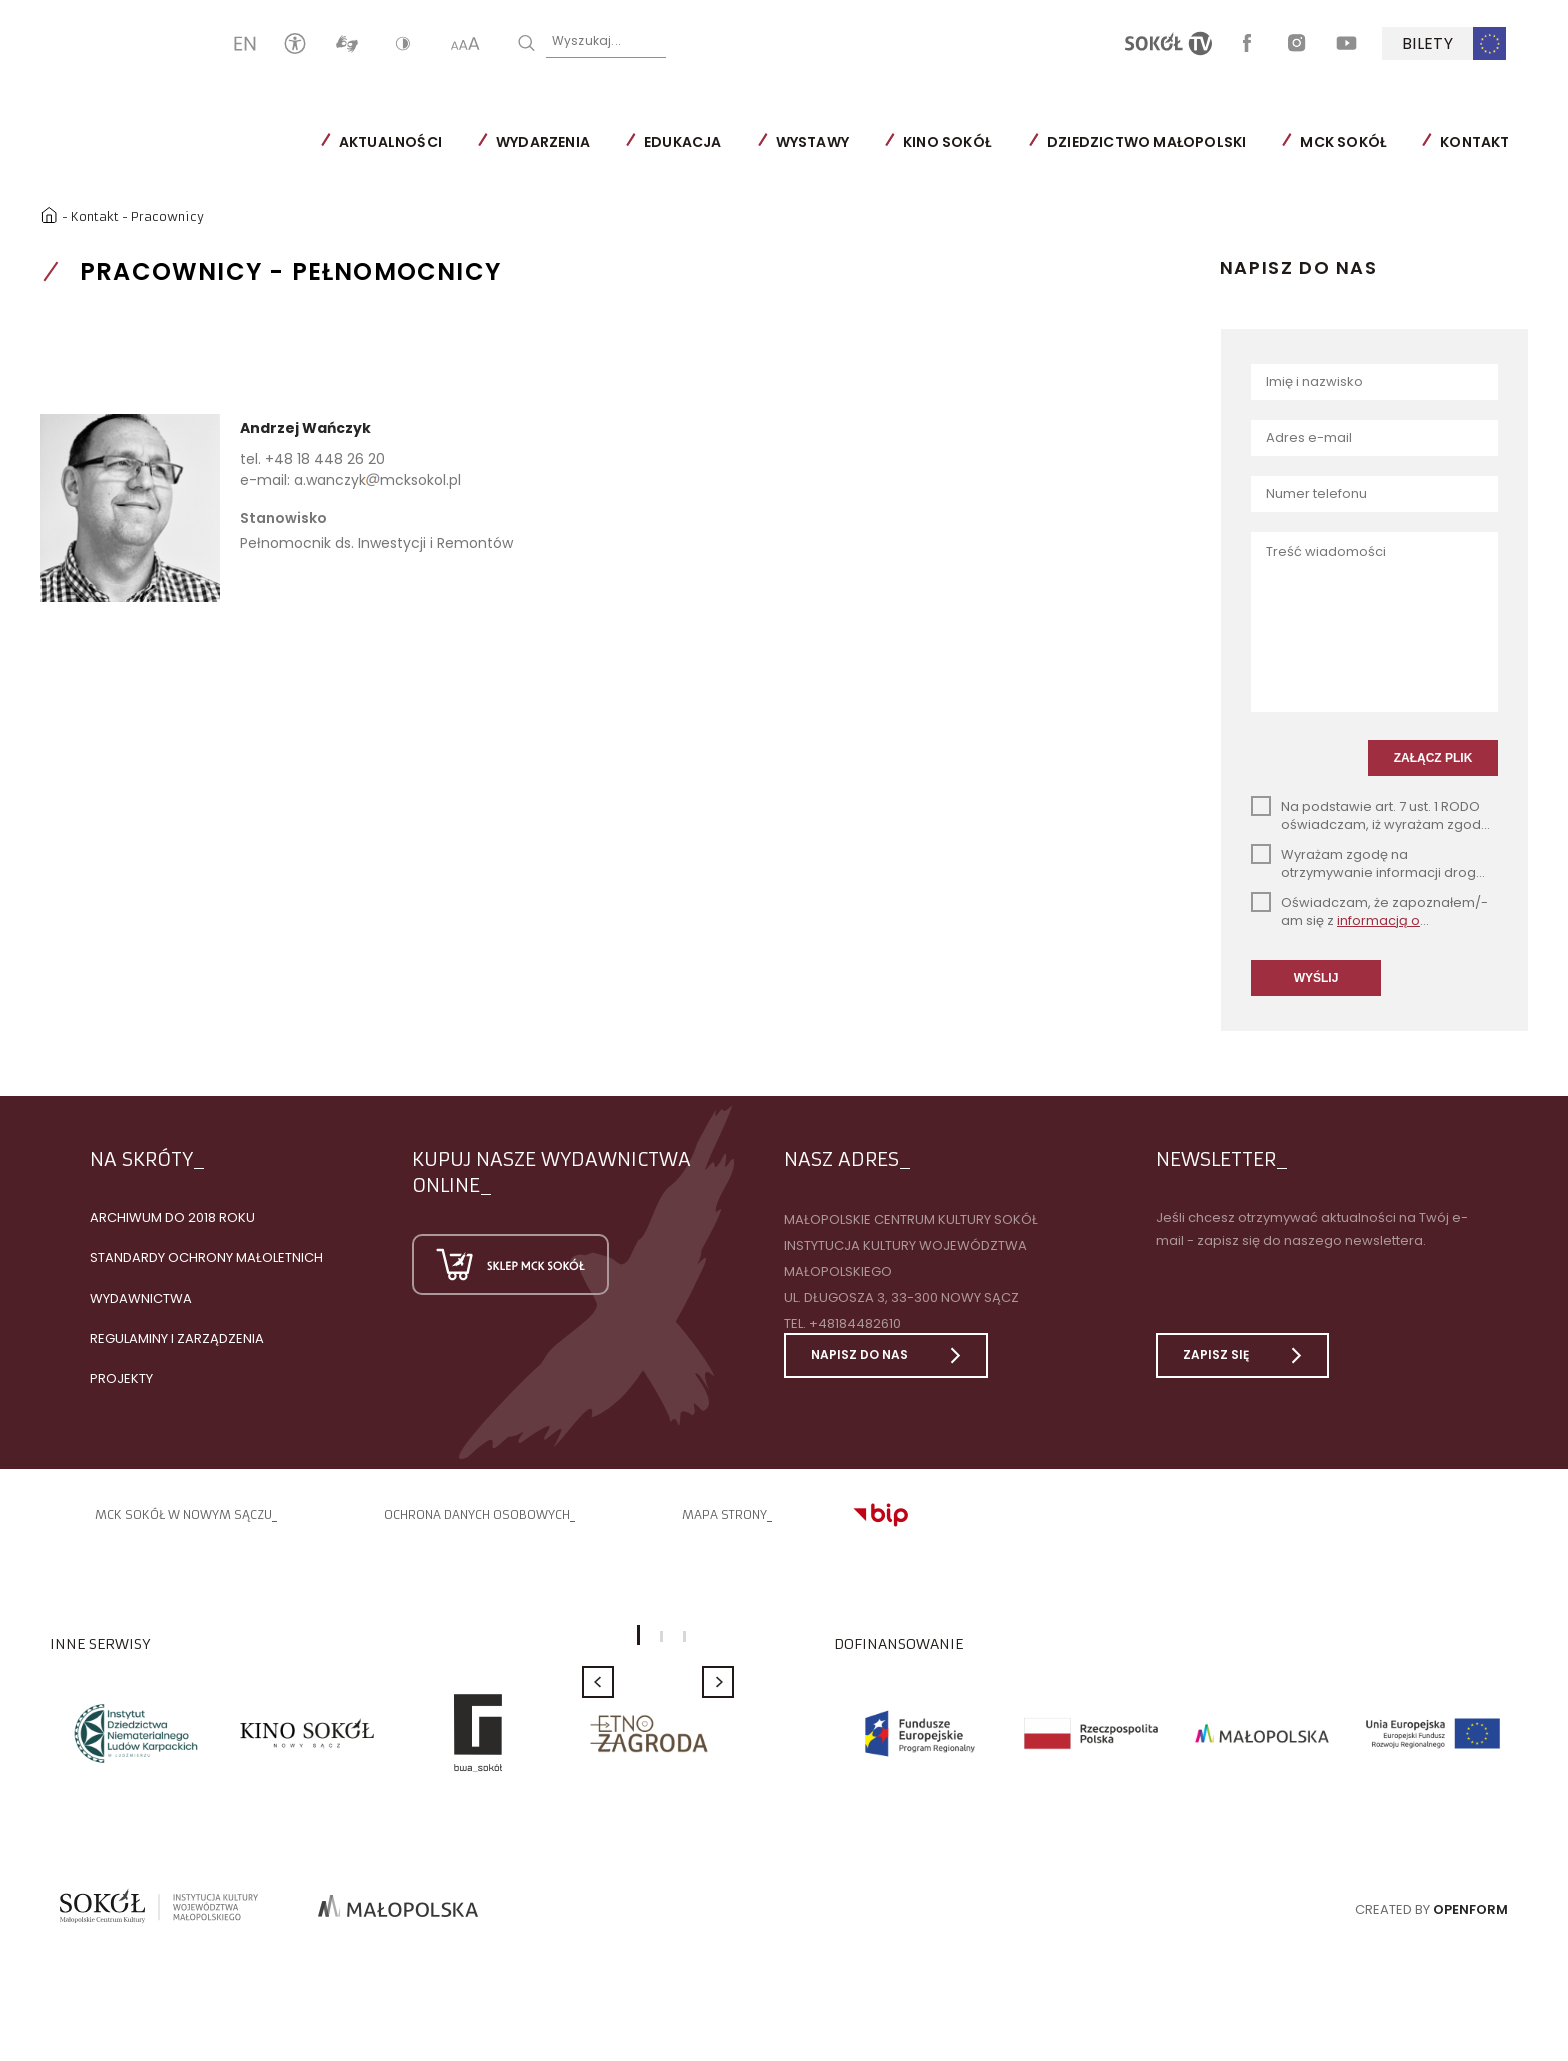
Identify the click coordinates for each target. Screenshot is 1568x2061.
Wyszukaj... (664, 41)
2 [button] (661, 1665)
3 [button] (684, 1665)
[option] (135, 1763)
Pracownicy (170, 213)
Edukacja (762, 142)
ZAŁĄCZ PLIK (1433, 786)
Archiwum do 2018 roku (172, 1247)
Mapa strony (724, 1544)
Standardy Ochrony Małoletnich (206, 1287)
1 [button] (638, 1665)
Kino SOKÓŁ (1026, 142)
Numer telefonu (1316, 492)
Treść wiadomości (1326, 550)
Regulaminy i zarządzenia (177, 1367)
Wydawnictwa (141, 1327)
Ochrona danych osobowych (477, 1544)
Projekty (121, 1407)
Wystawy (890, 142)
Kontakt (98, 213)
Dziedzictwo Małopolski (1225, 142)
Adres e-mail (1309, 436)
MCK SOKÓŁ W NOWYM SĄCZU (183, 1544)
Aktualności (468, 142)
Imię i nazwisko (1314, 380)
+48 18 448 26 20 (325, 457)
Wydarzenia (622, 142)
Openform (1470, 1938)
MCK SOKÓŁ (1422, 142)
